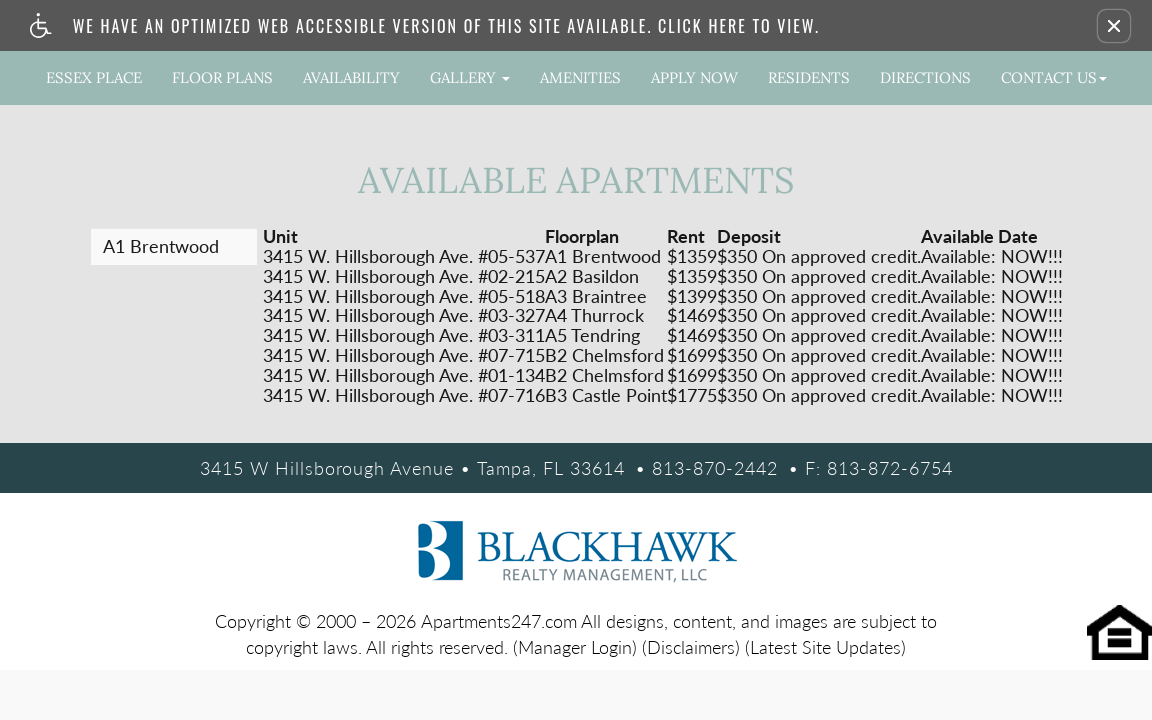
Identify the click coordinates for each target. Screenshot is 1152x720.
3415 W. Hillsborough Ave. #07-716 (404, 396)
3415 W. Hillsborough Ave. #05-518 (404, 297)
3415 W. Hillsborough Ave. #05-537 (404, 257)
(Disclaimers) (691, 647)
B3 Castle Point (606, 396)
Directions (925, 77)
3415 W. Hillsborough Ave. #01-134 (404, 376)
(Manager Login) (575, 647)
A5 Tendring (592, 336)
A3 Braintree (596, 297)
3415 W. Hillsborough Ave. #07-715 (404, 356)
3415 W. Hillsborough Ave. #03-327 (404, 316)
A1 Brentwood (603, 257)
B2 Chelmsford (604, 356)
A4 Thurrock (594, 316)
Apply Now (694, 77)
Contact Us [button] (1054, 77)
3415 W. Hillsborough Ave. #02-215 (404, 277)
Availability (351, 77)
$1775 (692, 396)
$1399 (692, 297)
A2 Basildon (592, 277)
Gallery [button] (470, 77)
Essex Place (94, 77)
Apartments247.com (499, 621)
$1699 (692, 356)
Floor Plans (222, 77)
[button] (1114, 26)
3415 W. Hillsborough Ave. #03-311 (404, 336)
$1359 (692, 257)
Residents (809, 77)
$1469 (692, 316)
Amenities (580, 77)
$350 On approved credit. (819, 257)
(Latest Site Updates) (825, 647)
